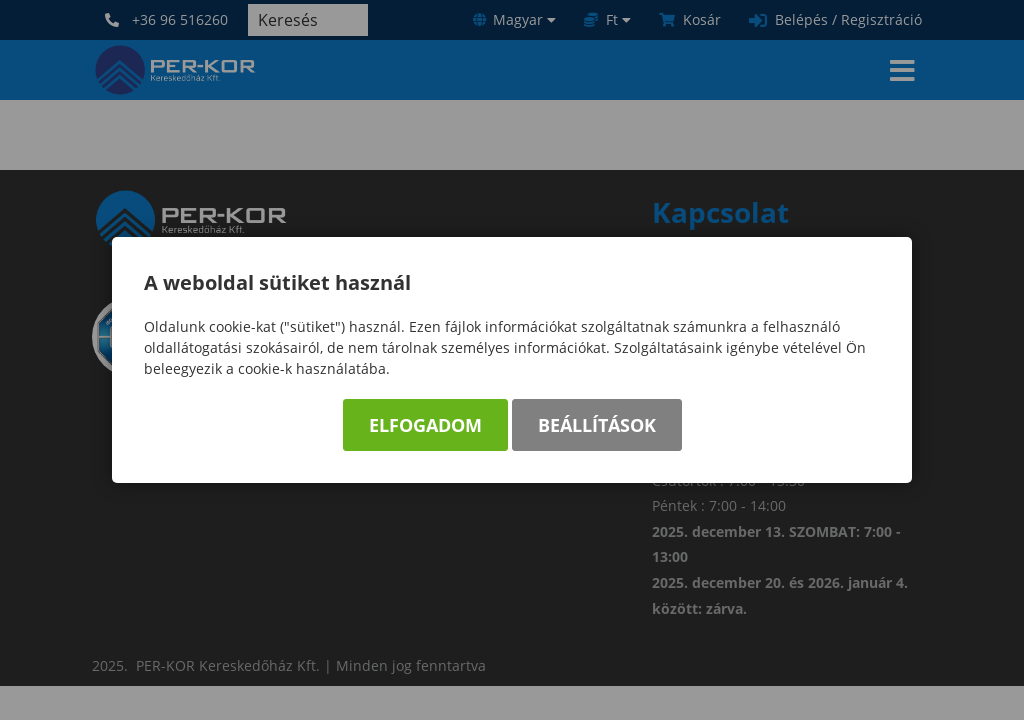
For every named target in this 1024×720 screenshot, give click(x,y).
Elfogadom (425, 425)
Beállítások (597, 425)
